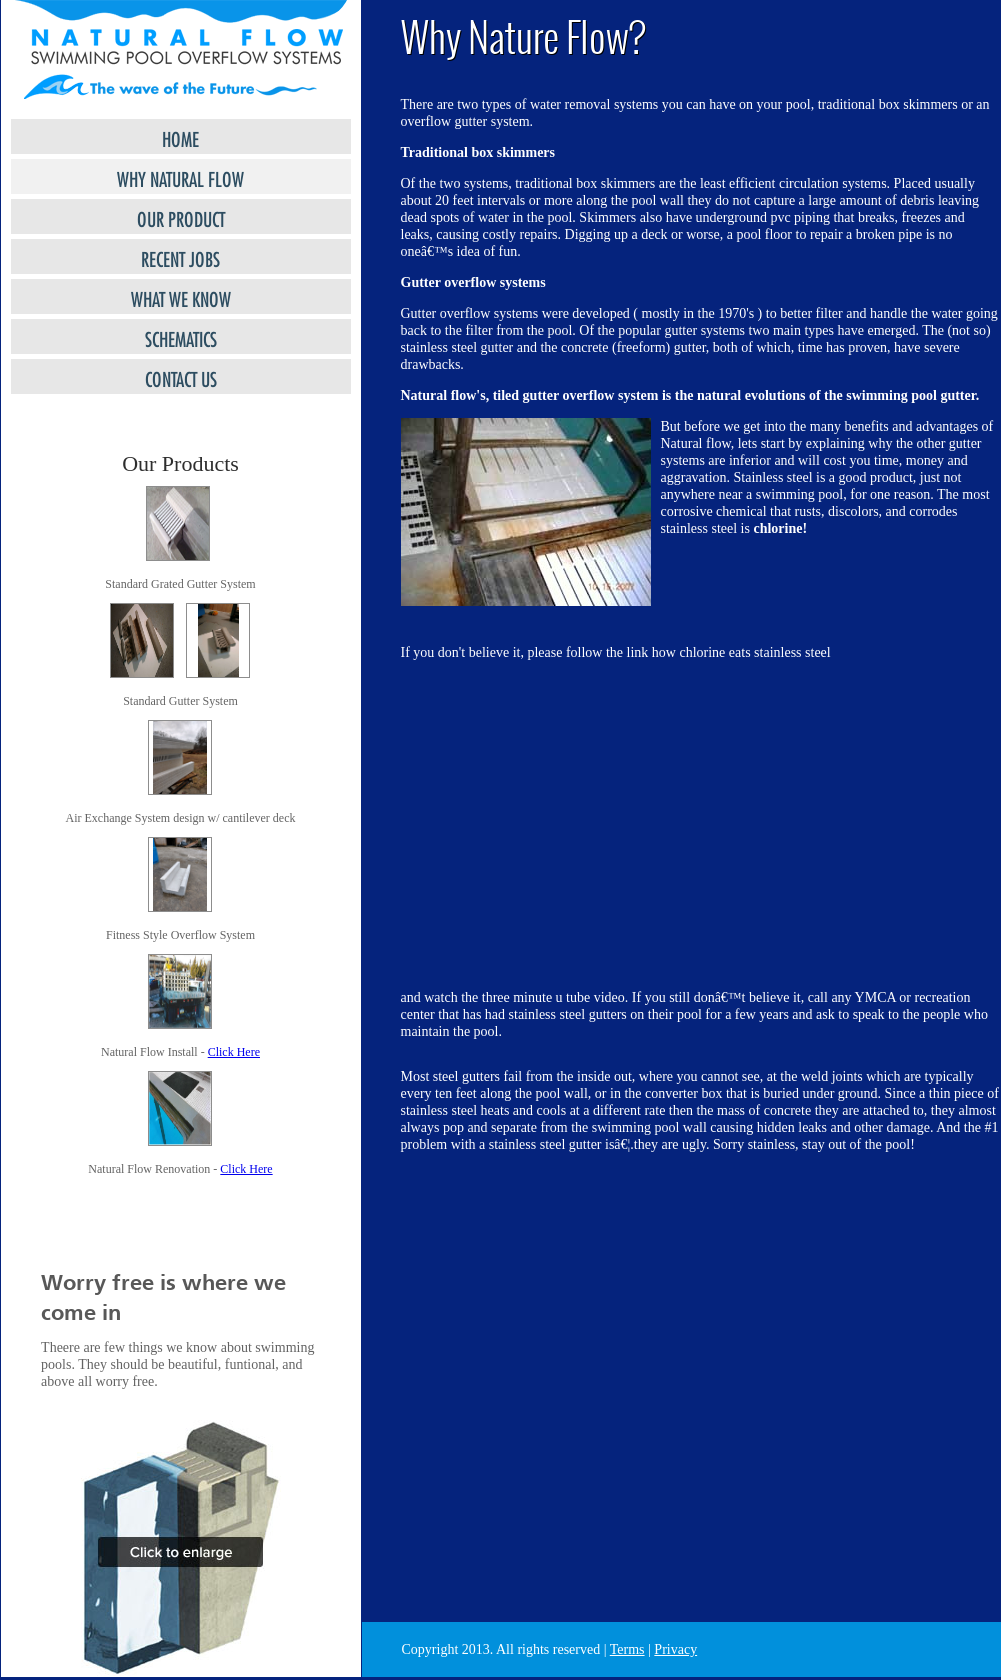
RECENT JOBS (180, 256)
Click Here (234, 1052)
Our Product (181, 216)
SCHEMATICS (181, 336)
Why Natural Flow (180, 176)
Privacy (675, 1649)
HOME (180, 136)
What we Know (181, 296)
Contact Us (181, 376)
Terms (627, 1649)
